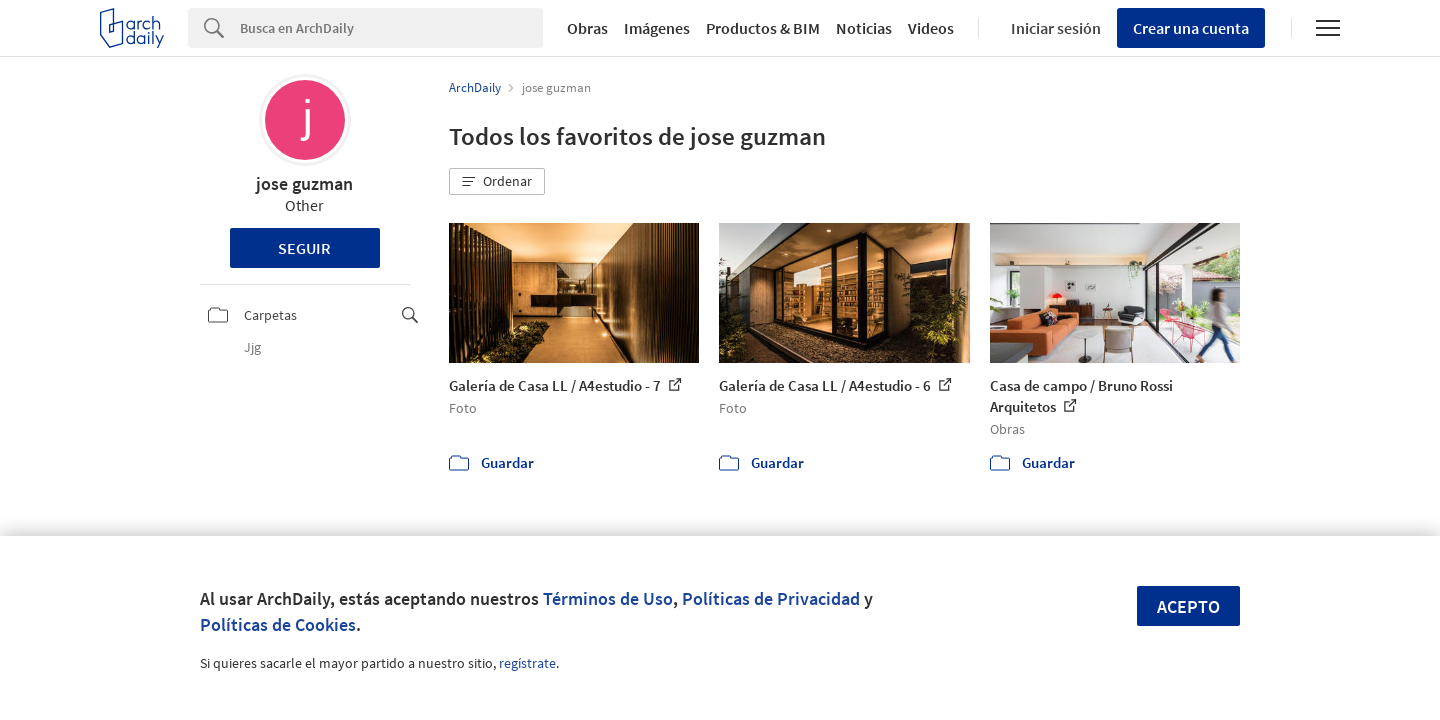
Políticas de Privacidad (771, 598)
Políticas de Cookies (278, 624)
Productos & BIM (763, 28)
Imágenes (657, 28)
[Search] (391, 28)
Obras (587, 28)
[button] (497, 182)
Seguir (304, 248)
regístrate (527, 663)
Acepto (1188, 606)
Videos (931, 28)
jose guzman (304, 183)
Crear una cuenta (1191, 28)
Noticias (864, 28)
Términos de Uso (608, 598)
